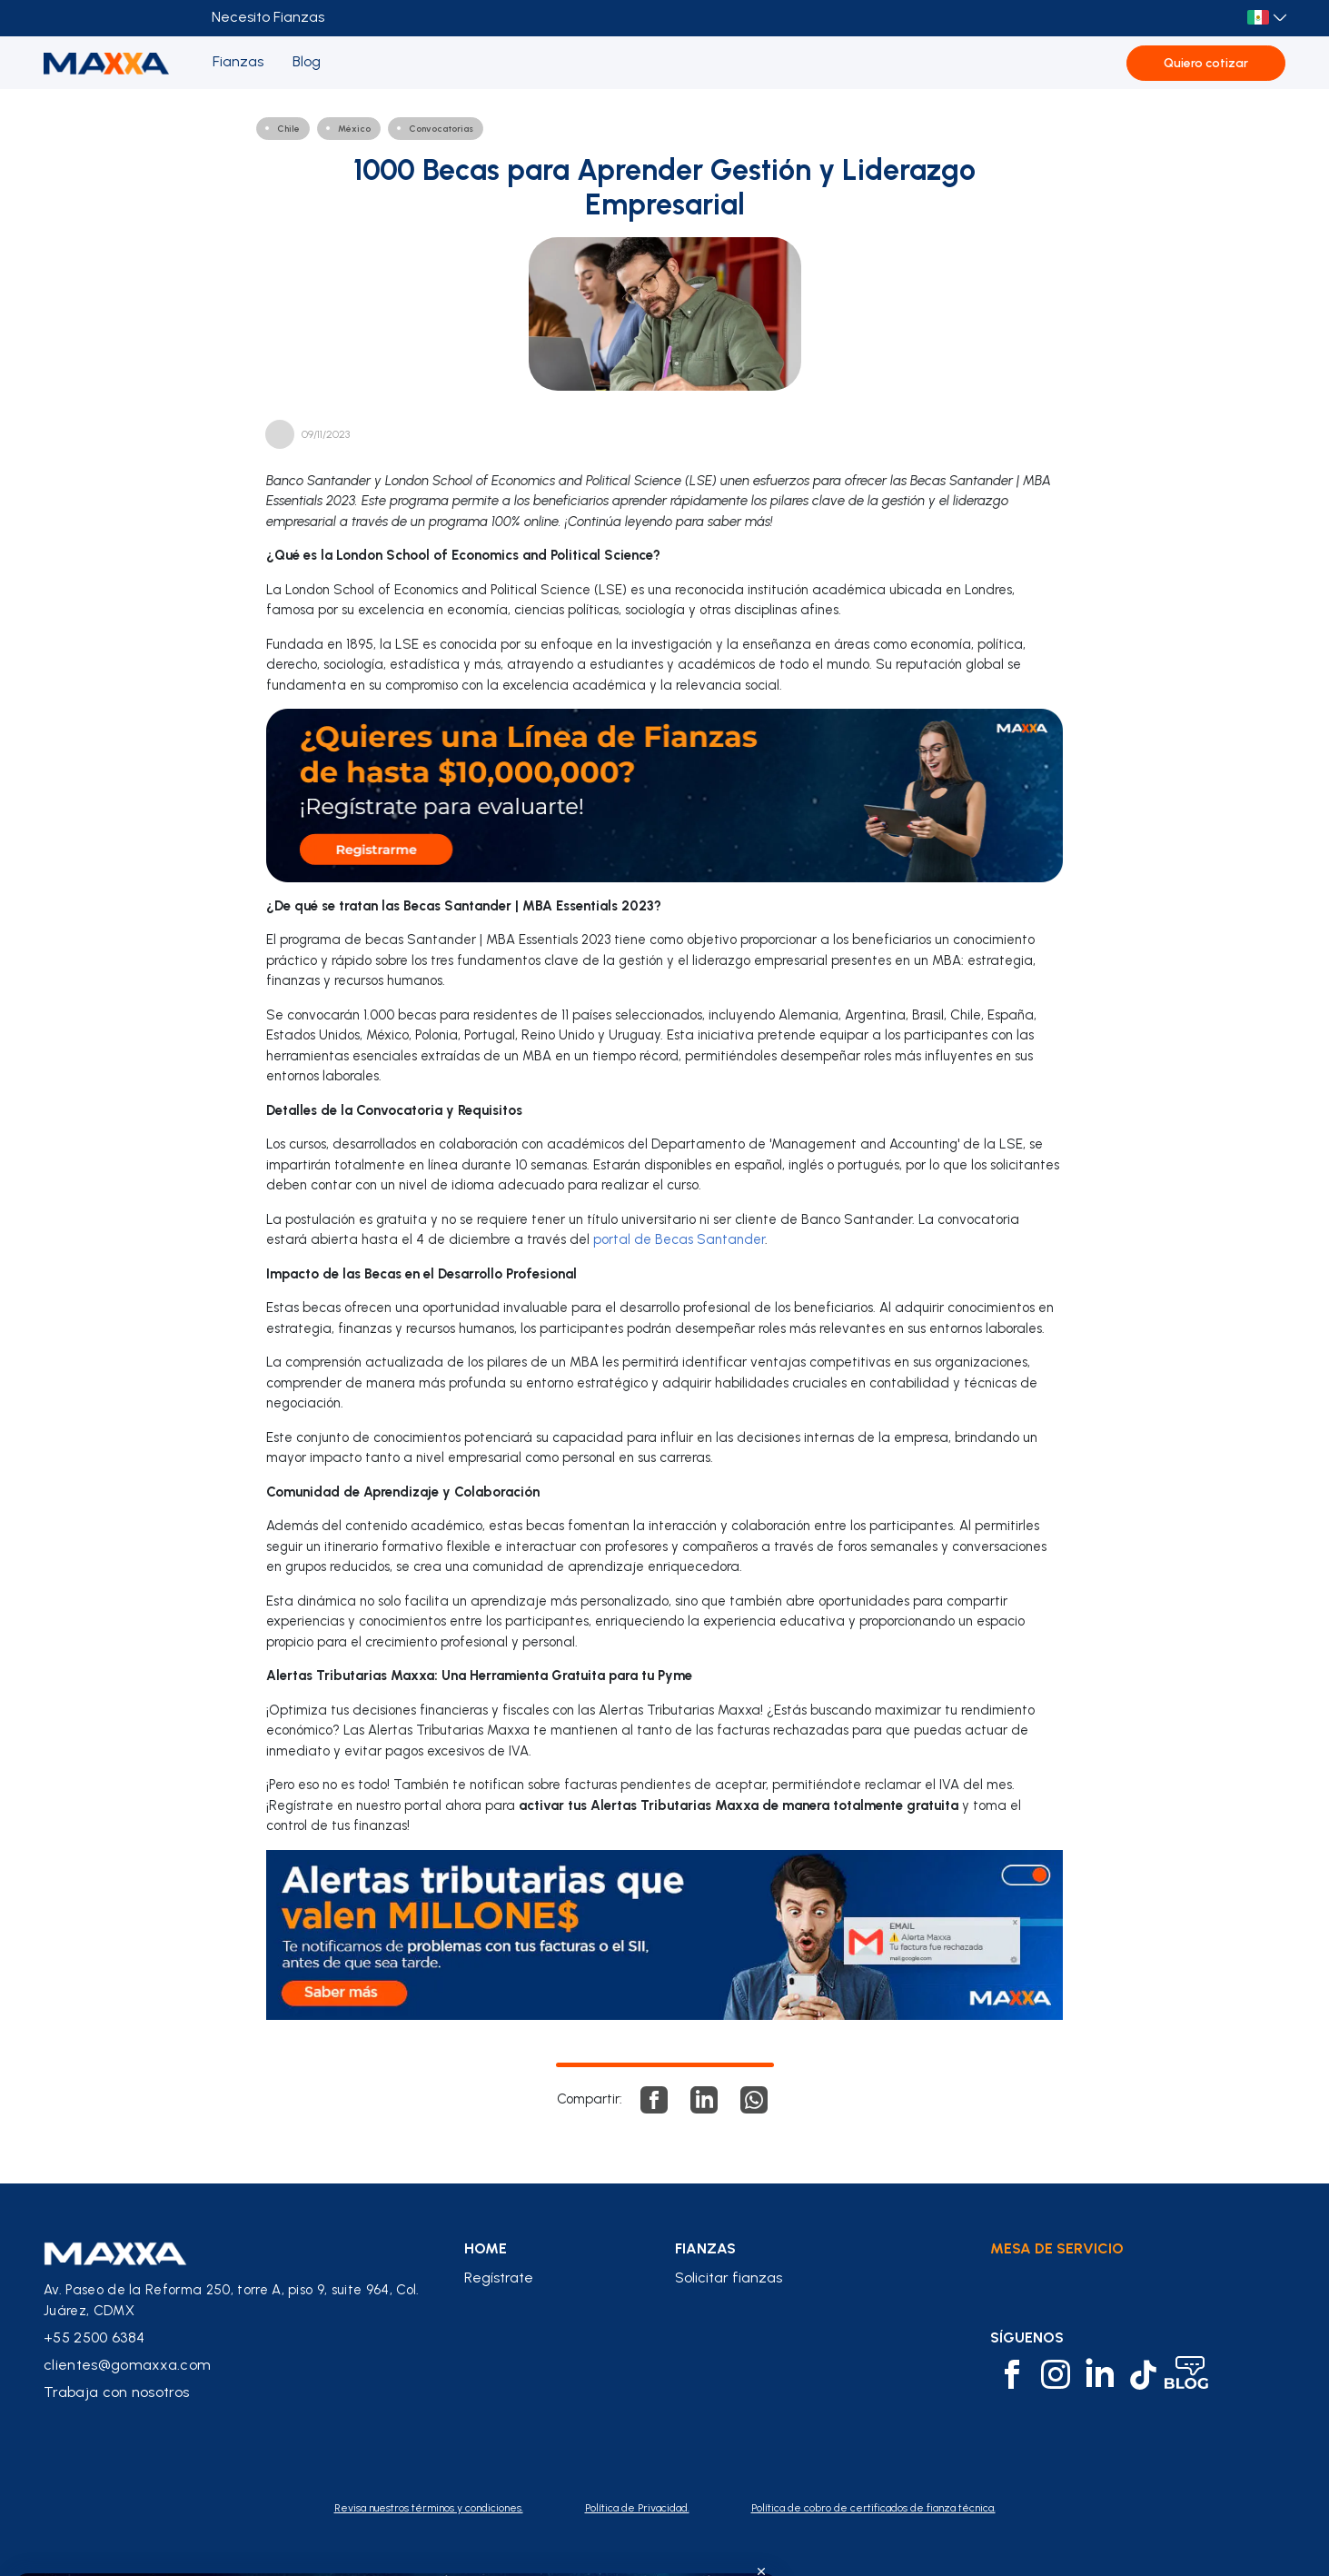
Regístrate (498, 2278)
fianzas (705, 2249)
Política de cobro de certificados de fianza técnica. (873, 2507)
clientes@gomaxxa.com (127, 2364)
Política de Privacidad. (637, 2507)
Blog (307, 61)
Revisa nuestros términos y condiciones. (428, 2507)
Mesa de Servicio (1057, 2248)
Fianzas (238, 61)
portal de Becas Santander (679, 1239)
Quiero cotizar (1206, 63)
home (485, 2249)
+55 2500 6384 (94, 2337)
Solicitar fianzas (728, 2278)
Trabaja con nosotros (116, 2392)
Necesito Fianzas (268, 16)
